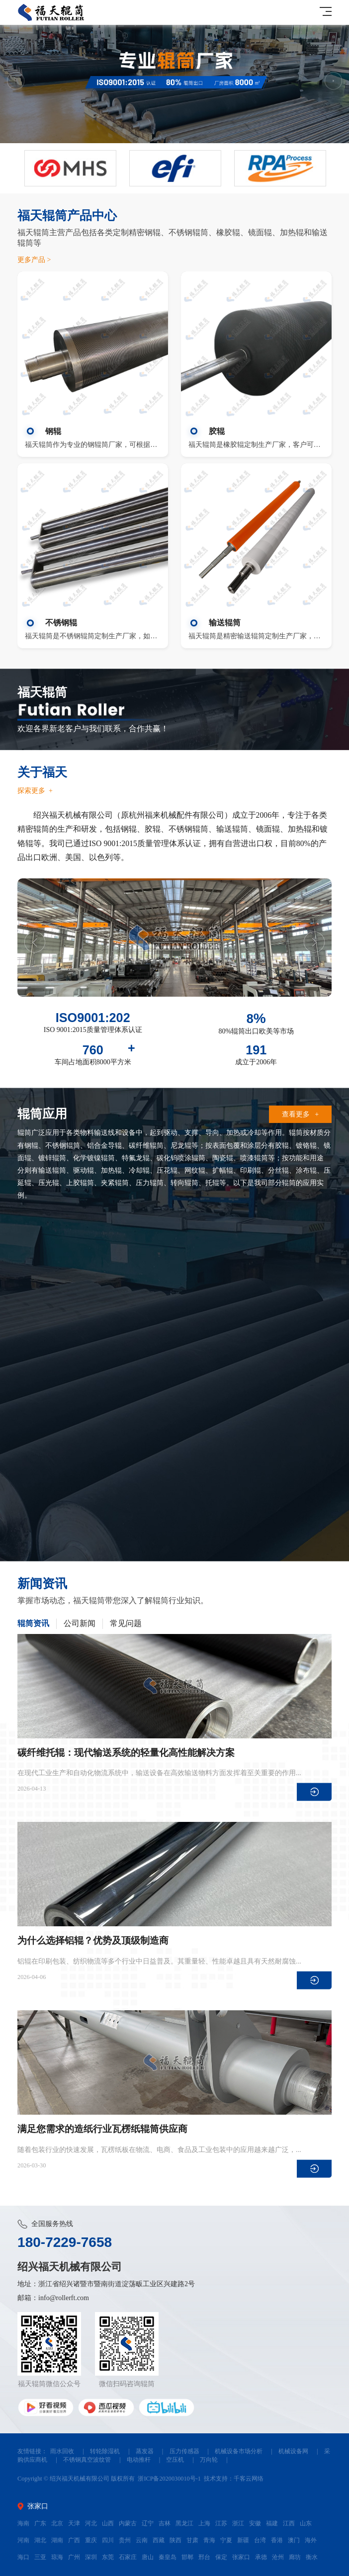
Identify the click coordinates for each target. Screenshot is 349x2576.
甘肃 (192, 2540)
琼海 (57, 2557)
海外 (311, 2540)
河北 (91, 2523)
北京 (57, 2523)
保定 (221, 2557)
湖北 (40, 2540)
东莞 (108, 2557)
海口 (23, 2557)
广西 (74, 2540)
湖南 (57, 2540)
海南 (23, 2523)
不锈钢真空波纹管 (87, 2459)
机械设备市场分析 (238, 2451)
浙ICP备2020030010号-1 (169, 2478)
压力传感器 (184, 2451)
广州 (74, 2557)
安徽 (255, 2523)
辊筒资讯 (33, 1624)
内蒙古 (128, 2523)
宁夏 (226, 2540)
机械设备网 (293, 2451)
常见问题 (126, 1624)
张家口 (241, 2557)
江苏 (221, 2523)
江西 (289, 2523)
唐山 (148, 2557)
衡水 (312, 2557)
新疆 (243, 2540)
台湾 (260, 2540)
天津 (74, 2523)
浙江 (238, 2523)
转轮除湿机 (105, 2451)
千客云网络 (248, 2478)
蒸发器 (145, 2451)
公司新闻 (79, 1624)
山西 (108, 2523)
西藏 (159, 2540)
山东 (306, 2523)
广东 (40, 2523)
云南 (142, 2540)
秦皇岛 (167, 2557)
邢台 (204, 2557)
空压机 (175, 2459)
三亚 (40, 2557)
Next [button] (333, 80)
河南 (23, 2540)
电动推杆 (139, 2459)
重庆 (91, 2540)
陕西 (175, 2540)
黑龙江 (184, 2523)
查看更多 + (300, 1114)
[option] (174, 84)
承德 (261, 2557)
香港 (277, 2540)
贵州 (125, 2540)
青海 (209, 2540)
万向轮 (209, 2459)
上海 (204, 2523)
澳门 (294, 2540)
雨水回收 (62, 2451)
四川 (108, 2540)
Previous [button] (15, 80)
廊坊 (295, 2557)
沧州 (278, 2557)
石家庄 (128, 2557)
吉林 (165, 2523)
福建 (272, 2523)
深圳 (91, 2557)
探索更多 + (35, 790)
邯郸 (187, 2557)
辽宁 (148, 2523)
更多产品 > (34, 259)
